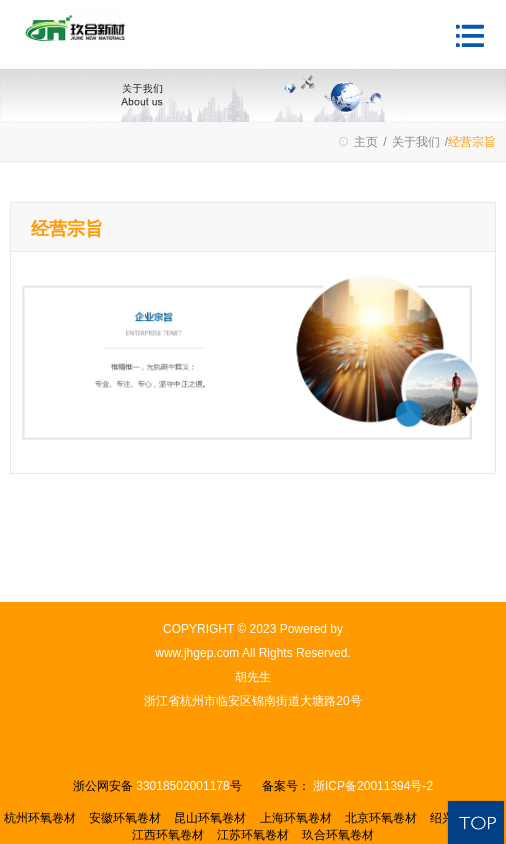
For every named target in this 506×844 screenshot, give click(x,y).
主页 (366, 142)
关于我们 (416, 142)
